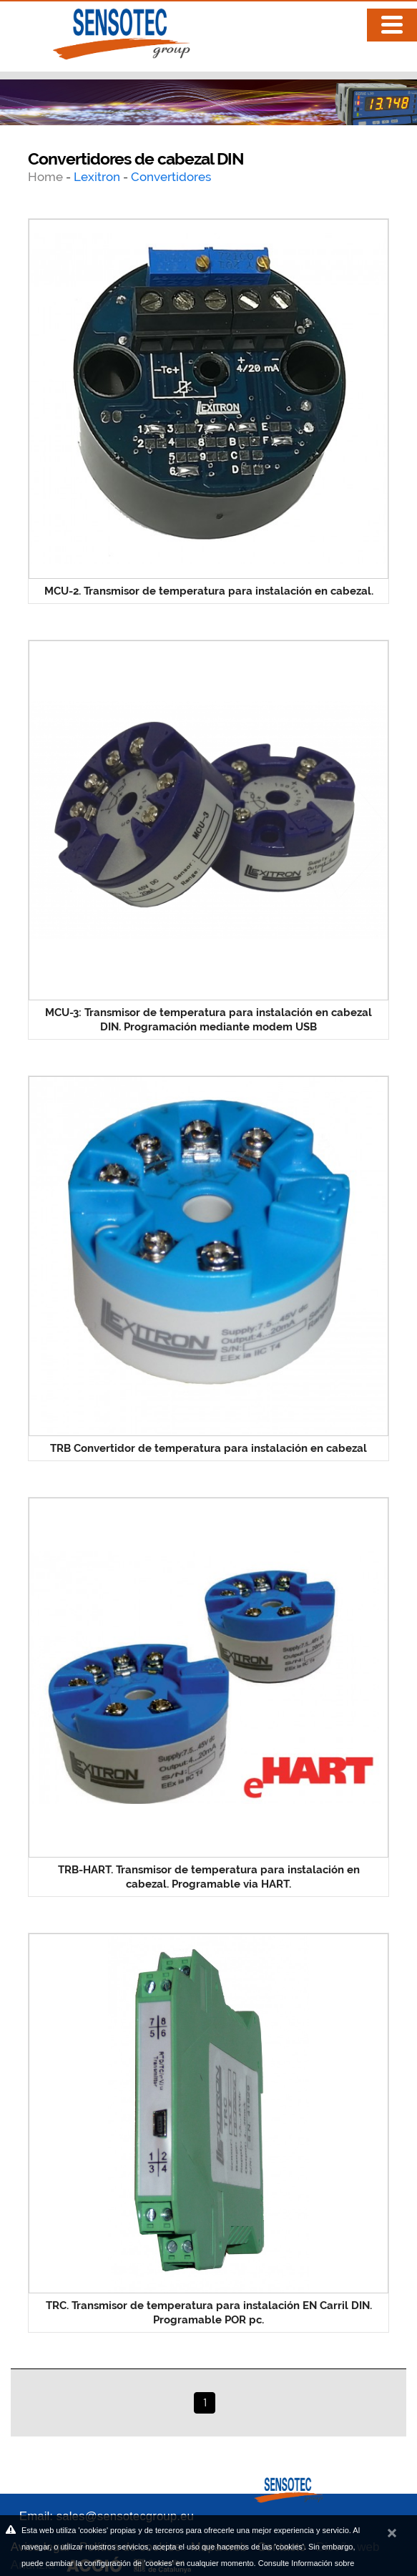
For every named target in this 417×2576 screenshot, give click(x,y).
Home (47, 177)
